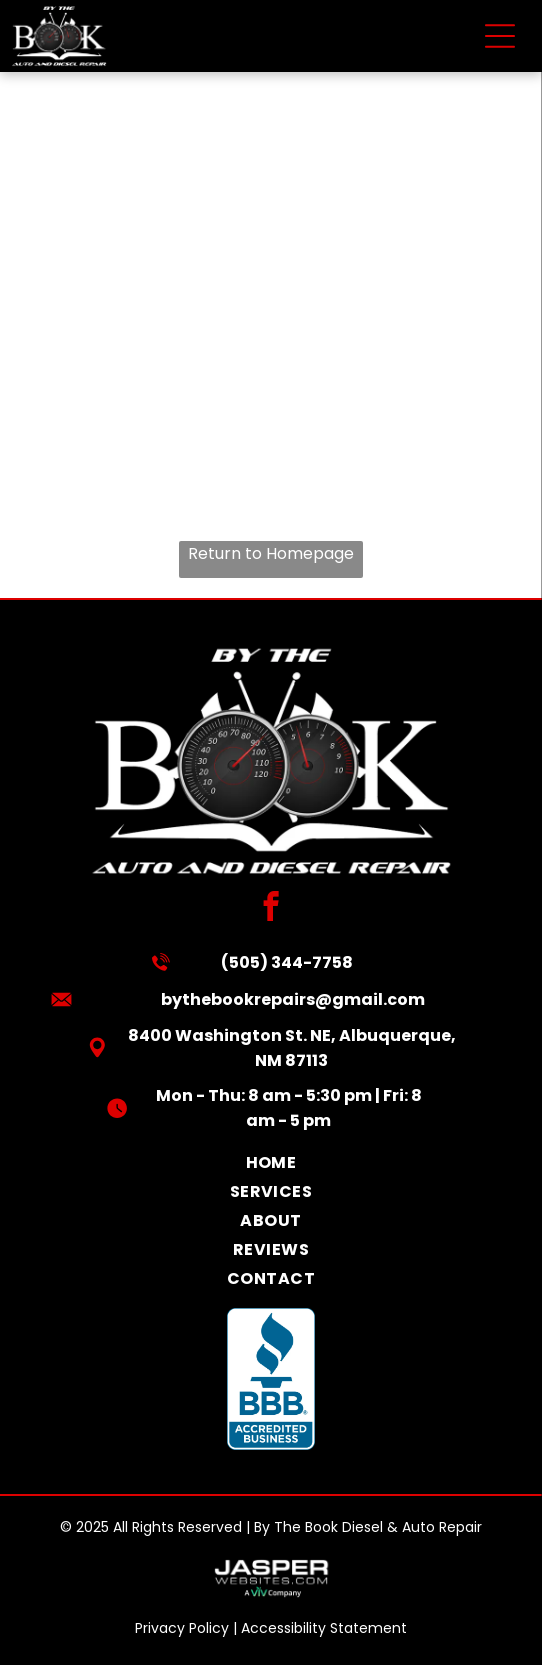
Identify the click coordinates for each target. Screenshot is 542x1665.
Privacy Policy (182, 1628)
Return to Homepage (271, 553)
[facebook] (271, 909)
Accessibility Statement (324, 1628)
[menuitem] (271, 1162)
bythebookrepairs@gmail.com (293, 999)
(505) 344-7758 (287, 962)
